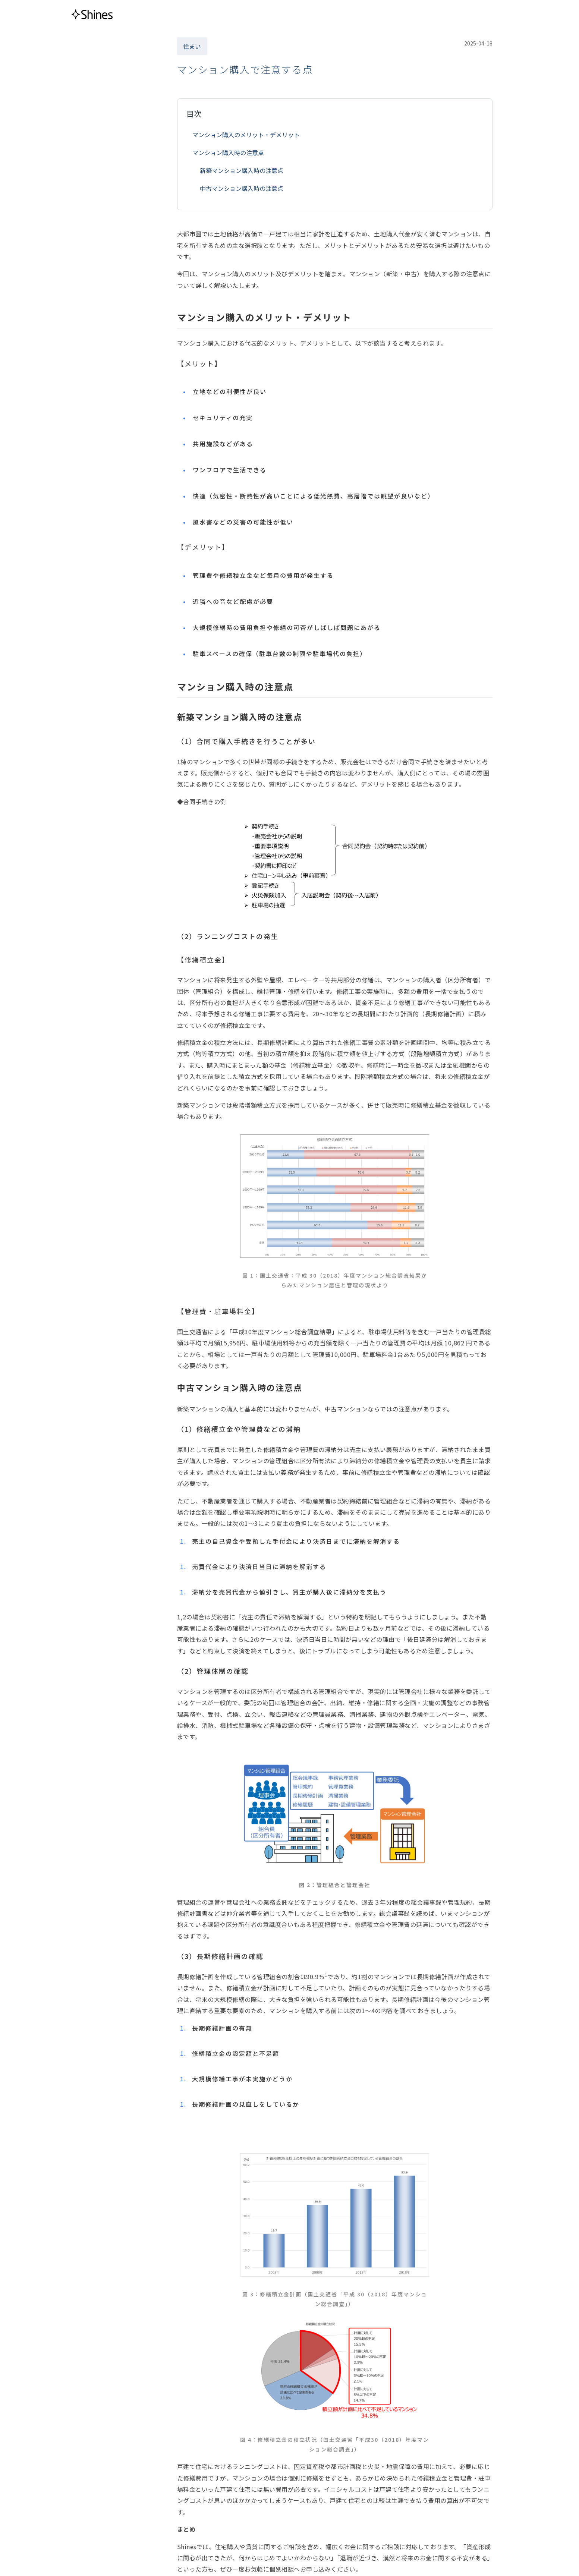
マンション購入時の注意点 (228, 152)
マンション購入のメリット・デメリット (246, 134)
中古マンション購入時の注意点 (241, 188)
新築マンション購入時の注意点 (241, 170)
